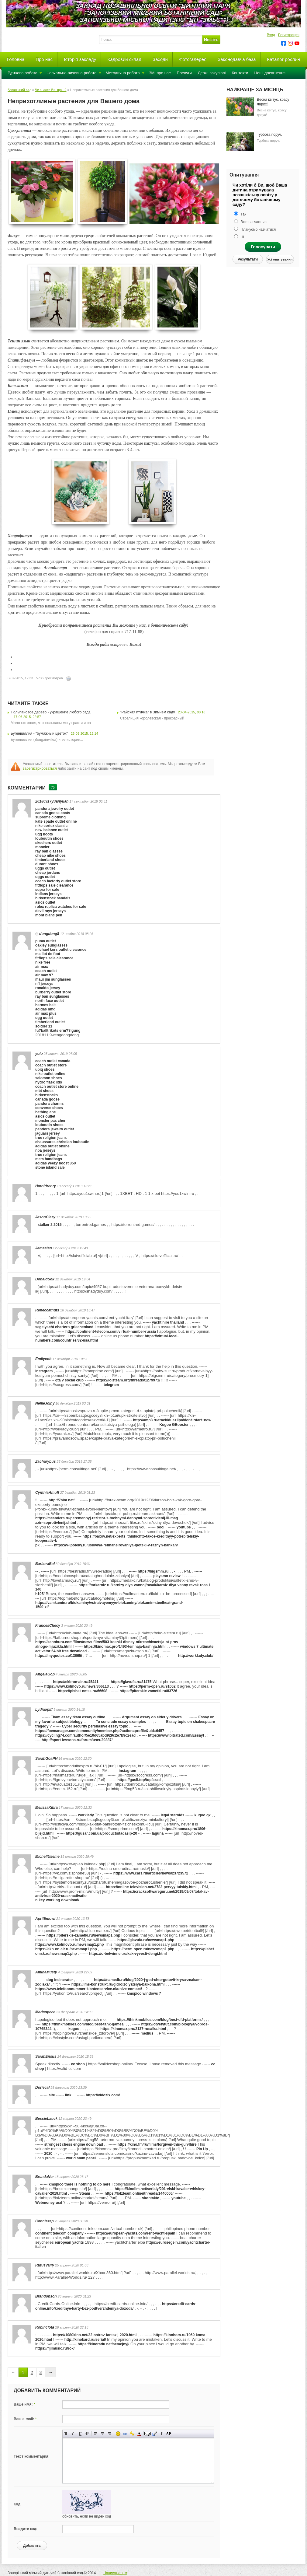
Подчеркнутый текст (80, 2434)
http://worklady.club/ (195, 1656)
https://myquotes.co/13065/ (58, 1656)
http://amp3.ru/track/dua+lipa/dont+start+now (172, 1420)
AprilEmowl (45, 1918)
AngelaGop (45, 1674)
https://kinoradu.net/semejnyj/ (103, 2344)
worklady (86, 1815)
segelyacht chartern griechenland (64, 1327)
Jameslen (43, 1248)
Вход (271, 35)
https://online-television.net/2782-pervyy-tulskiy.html (151, 1887)
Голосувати (263, 246)
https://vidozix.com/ (103, 2095)
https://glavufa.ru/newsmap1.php (145, 1940)
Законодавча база (237, 59)
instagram (44, 1371)
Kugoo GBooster (174, 1425)
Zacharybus (45, 1461)
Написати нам (115, 2573)
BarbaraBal (45, 1564)
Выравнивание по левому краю (95, 2434)
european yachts (69, 2242)
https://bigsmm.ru (153, 1571)
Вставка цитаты (154, 2434)
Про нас (44, 59)
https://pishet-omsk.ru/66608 (82, 1691)
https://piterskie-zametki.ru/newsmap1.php (83, 1935)
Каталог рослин (283, 59)
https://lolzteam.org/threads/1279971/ (128, 1380)
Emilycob (43, 1359)
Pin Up (202, 2149)
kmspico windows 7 (144, 1993)
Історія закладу (80, 59)
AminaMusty (46, 1972)
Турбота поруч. (269, 134)
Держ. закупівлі (212, 73)
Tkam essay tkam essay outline (78, 1717)
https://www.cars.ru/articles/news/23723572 (150, 1873)
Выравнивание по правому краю (109, 2434)
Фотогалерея (192, 59)
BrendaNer (44, 2177)
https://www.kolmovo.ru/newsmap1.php (69, 1944)
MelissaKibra (46, 1807)
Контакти (240, 73)
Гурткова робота (22, 73)
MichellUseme (47, 1856)
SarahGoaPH (46, 1758)
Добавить (32, 2545)
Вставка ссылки (125, 2434)
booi (161, 1527)
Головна (15, 59)
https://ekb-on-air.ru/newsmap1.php (66, 1949)
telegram (111, 1385)
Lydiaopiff (44, 1709)
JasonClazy (45, 1217)
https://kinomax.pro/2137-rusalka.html (133, 2029)
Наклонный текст (73, 2434)
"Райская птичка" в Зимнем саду (147, 712)
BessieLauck (46, 2118)
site (52, 2095)
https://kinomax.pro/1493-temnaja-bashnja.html (125, 1646)
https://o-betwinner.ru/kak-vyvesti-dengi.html (128, 1953)
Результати (248, 259)
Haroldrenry (45, 1186)
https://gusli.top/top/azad (139, 1780)
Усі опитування (280, 259)
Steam (84, 2193)
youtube (184, 1527)
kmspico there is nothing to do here (79, 2184)
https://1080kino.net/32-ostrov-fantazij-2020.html (94, 2335)
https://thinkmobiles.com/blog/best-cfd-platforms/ (160, 2020)
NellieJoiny (44, 1403)
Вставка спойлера (168, 2434)
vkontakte (150, 2198)
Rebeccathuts (47, 1310)
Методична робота (123, 73)
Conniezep (44, 2221)
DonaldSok (44, 1279)
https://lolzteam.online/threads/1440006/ (139, 2193)
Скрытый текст (147, 2434)
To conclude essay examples (121, 1722)
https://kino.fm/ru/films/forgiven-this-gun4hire (157, 2144)
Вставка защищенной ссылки (132, 2434)
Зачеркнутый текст (87, 2434)
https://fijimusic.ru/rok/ (54, 2348)
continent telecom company (59, 2233)
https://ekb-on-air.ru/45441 (75, 1682)
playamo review (166, 1576)
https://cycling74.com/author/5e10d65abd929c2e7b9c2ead (85, 1735)
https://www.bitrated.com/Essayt (176, 1735)
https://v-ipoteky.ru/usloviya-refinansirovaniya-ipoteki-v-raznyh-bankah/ (116, 1545)
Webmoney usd (48, 2202)
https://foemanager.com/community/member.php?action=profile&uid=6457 (99, 1731)
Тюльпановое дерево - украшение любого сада (51, 712)
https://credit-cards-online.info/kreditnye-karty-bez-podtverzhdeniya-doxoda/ (115, 2306)
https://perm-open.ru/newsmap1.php (142, 1949)
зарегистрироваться (40, 768)
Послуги (184, 73)
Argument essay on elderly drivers (152, 1717)
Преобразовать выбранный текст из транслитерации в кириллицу (161, 2434)
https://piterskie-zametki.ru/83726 (148, 1691)
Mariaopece (45, 2012)
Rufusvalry (44, 2265)
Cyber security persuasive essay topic (95, 1726)
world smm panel (81, 2158)
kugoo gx (203, 1815)
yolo (39, 1054)
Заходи (160, 59)
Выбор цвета (139, 2434)
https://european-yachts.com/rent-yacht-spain (135, 2233)
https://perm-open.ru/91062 (152, 1686)
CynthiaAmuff (47, 1492)
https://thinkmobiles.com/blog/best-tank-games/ (83, 2024)
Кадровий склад (124, 59)
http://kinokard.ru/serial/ (85, 2339)
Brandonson (46, 2296)
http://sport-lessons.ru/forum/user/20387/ (77, 1740)
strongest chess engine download (73, 2144)
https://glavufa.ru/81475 (131, 1682)
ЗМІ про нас (160, 73)
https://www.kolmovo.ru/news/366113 (76, 1686)
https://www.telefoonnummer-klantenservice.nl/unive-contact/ (88, 1989)
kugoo (73, 2029)
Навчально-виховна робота (72, 73)
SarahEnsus (45, 2056)
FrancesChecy (47, 1625)
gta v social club (69, 1380)
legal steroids (172, 1815)
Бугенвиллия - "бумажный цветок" (39, 733)
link (68, 2095)
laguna (158, 1833)
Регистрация (288, 35)
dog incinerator (60, 1980)
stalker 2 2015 (50, 1225)
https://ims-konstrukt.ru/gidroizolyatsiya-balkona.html (118, 1984)
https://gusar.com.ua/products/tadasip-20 (101, 1833)
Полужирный (66, 2434)
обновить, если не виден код (86, 2516)
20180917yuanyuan (51, 801)
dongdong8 (49, 934)
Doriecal (42, 2087)
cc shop (78, 2064)
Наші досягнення (269, 73)
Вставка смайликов (118, 2434)
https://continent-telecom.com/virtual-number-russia (110, 1331)
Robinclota (44, 2327)
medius (146, 2033)
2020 (48, 2153)
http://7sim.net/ (61, 1500)
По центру (102, 2434)
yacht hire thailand (168, 1322)
